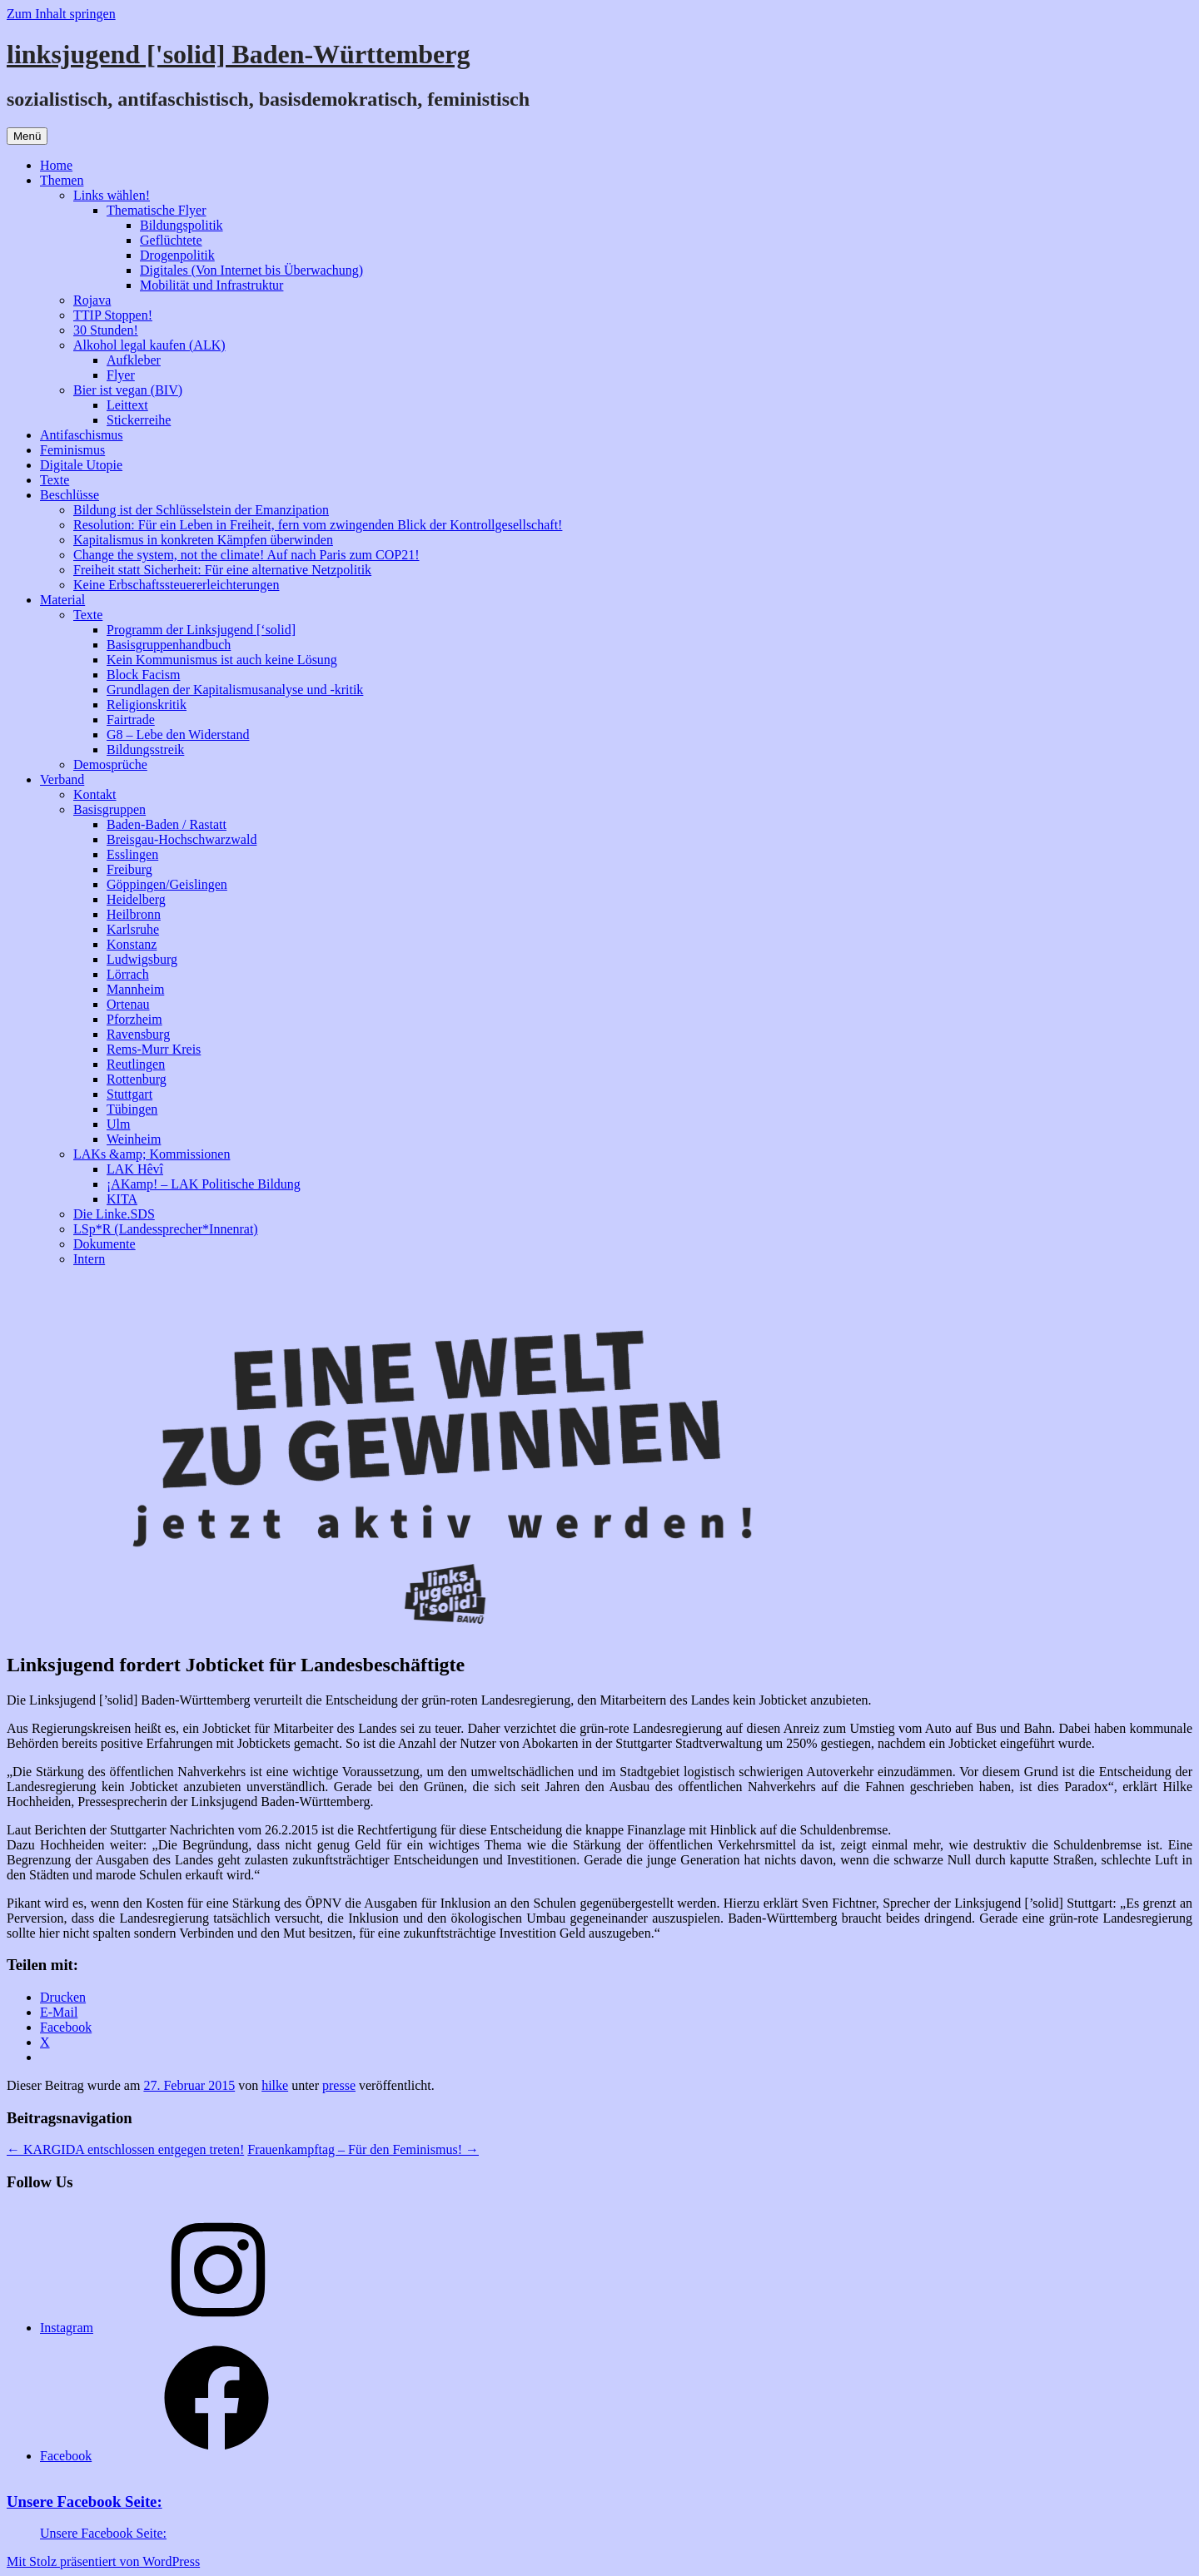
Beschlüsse (69, 495)
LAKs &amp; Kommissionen (151, 1154)
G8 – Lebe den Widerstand (178, 734)
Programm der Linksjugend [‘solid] (201, 630)
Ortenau (128, 1004)
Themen (61, 180)
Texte (54, 480)
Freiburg (129, 869)
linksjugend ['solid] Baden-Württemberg (238, 54)
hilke (274, 2085)
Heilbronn (134, 914)
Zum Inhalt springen (61, 14)
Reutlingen (136, 1064)
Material (62, 600)
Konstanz (132, 944)
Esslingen (132, 854)
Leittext (127, 405)
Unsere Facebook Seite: (84, 2501)
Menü (27, 136)
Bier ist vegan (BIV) (127, 390)
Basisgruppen (109, 809)
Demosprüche (110, 764)
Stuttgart (129, 1094)
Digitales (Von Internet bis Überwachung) (251, 270)
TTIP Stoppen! (112, 315)
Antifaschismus (81, 435)
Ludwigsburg (142, 959)
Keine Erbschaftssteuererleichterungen (176, 585)
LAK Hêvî (135, 1169)
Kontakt (95, 794)
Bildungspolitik (181, 225)
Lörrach (128, 974)
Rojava (92, 300)
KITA (122, 1199)
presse (339, 2085)
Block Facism (143, 675)
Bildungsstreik (145, 749)
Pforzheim (134, 1019)
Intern (89, 1259)
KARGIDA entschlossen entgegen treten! (125, 2149)
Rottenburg (137, 1079)
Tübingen (132, 1109)
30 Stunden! (105, 330)
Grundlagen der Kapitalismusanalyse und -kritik (235, 689)
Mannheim (135, 989)
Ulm (118, 1124)
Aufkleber (134, 360)
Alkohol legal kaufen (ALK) (149, 345)
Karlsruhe (133, 929)
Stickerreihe (139, 420)
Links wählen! (111, 195)
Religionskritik (147, 704)
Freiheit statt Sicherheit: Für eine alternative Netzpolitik (222, 570)
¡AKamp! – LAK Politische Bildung (204, 1184)
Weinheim (134, 1139)
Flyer (121, 375)
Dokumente (104, 1244)
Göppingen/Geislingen (167, 884)
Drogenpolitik (177, 255)
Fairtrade (131, 719)
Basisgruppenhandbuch (169, 645)
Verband (62, 779)
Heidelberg (136, 899)
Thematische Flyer (156, 210)
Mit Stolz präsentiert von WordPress (103, 2561)
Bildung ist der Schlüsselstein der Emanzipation (201, 510)
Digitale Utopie (81, 465)
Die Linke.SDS (114, 1214)
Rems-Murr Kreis (154, 1049)
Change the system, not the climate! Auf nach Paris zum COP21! (246, 555)
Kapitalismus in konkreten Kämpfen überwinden (203, 540)
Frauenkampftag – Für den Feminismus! (363, 2149)
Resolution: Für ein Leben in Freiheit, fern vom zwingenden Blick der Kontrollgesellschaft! (317, 525)
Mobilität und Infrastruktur (211, 285)
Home (56, 165)
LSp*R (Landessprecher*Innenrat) (165, 1229)
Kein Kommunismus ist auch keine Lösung (222, 660)
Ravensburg (138, 1034)
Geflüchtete (171, 240)
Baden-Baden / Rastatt (166, 824)
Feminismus (72, 450)
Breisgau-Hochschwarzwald (181, 839)
